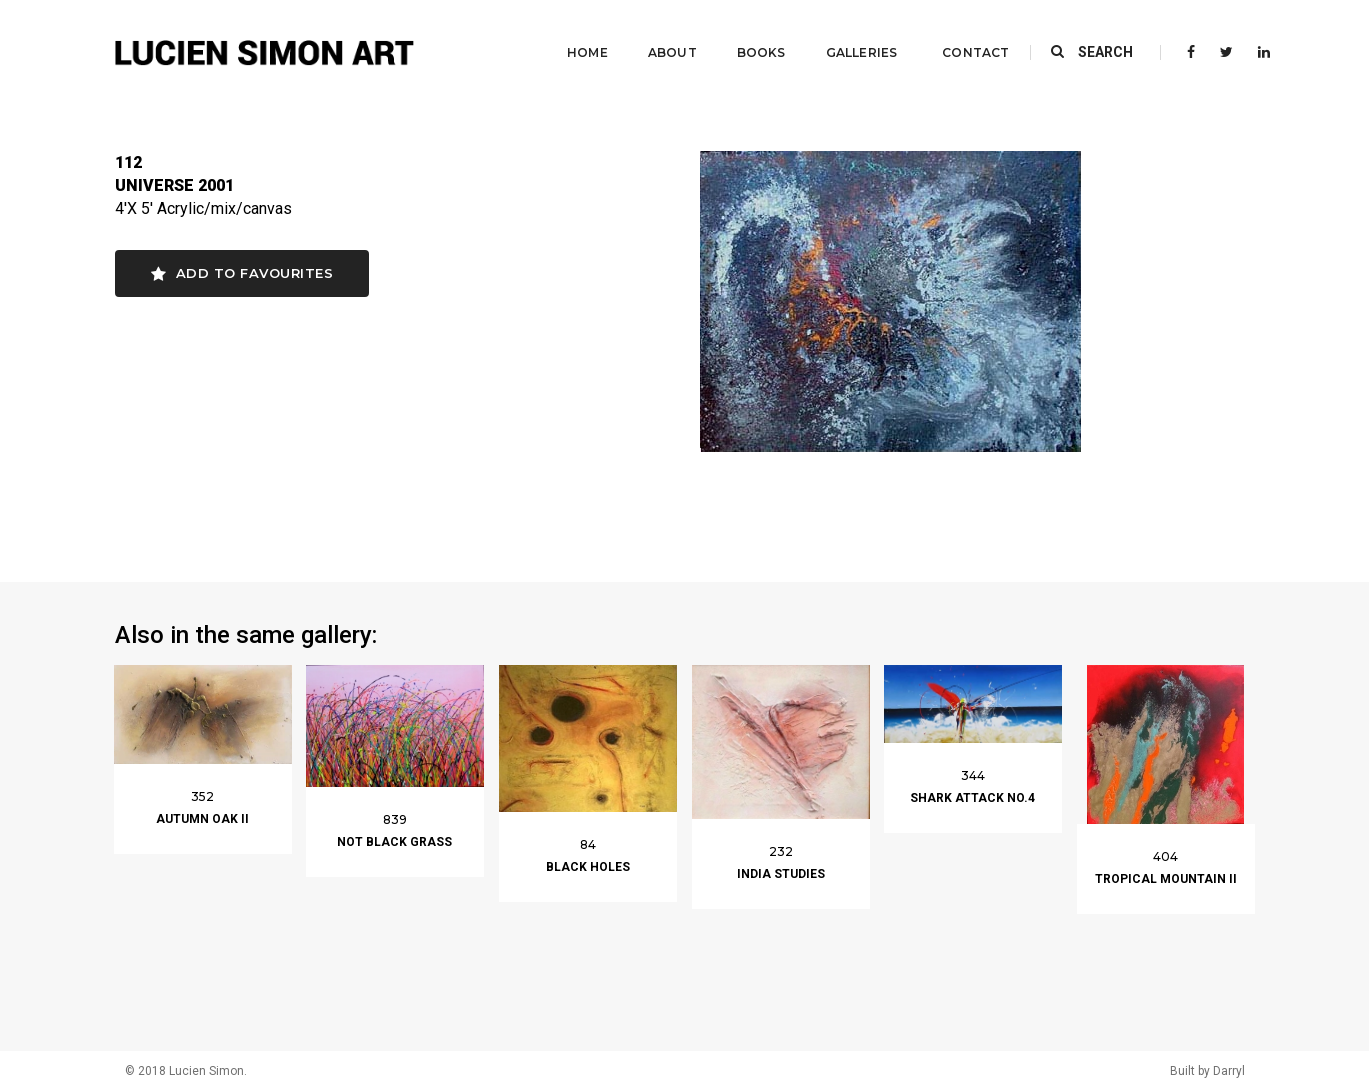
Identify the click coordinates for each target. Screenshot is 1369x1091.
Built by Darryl (1207, 1071)
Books (745, 35)
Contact (959, 35)
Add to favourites (242, 273)
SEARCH (1092, 35)
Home (571, 35)
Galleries (846, 35)
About (656, 35)
